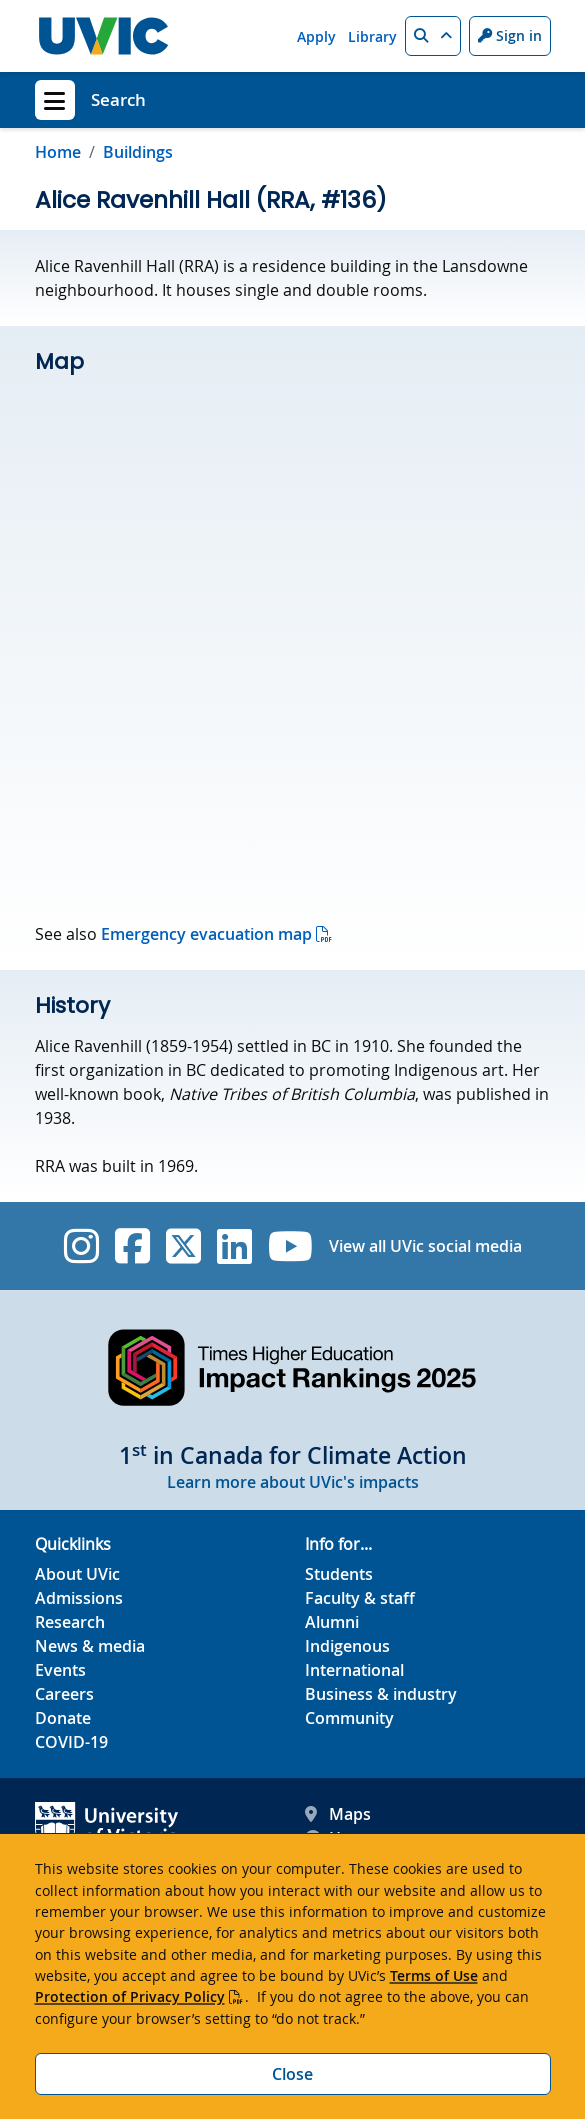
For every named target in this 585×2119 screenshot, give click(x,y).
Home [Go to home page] (58, 152)
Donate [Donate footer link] (63, 1718)
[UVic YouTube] (290, 1246)
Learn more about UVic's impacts (293, 1482)
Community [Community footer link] (349, 1718)
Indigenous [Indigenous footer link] (347, 1646)
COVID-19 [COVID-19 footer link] (71, 1742)
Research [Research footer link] (70, 1622)
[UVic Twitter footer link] (183, 1246)
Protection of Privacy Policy (130, 1996)
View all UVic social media (425, 1246)
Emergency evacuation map (206, 934)
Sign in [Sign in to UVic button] (510, 35)
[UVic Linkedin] (234, 1246)
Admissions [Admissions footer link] (79, 1598)
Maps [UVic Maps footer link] (338, 1814)
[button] (433, 36)
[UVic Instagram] (81, 1246)
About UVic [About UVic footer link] (77, 1574)
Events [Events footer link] (60, 1670)
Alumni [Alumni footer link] (332, 1622)
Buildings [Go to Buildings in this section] (138, 152)
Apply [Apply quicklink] (316, 36)
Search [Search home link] (118, 99)
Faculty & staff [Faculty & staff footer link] (360, 1598)
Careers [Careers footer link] (64, 1694)
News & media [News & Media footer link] (90, 1646)
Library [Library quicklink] (372, 36)
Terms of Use (434, 1975)
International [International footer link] (354, 1670)
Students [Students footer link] (339, 1574)
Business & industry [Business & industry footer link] (381, 1694)
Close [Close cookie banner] (292, 2074)
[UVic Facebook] (132, 1246)
